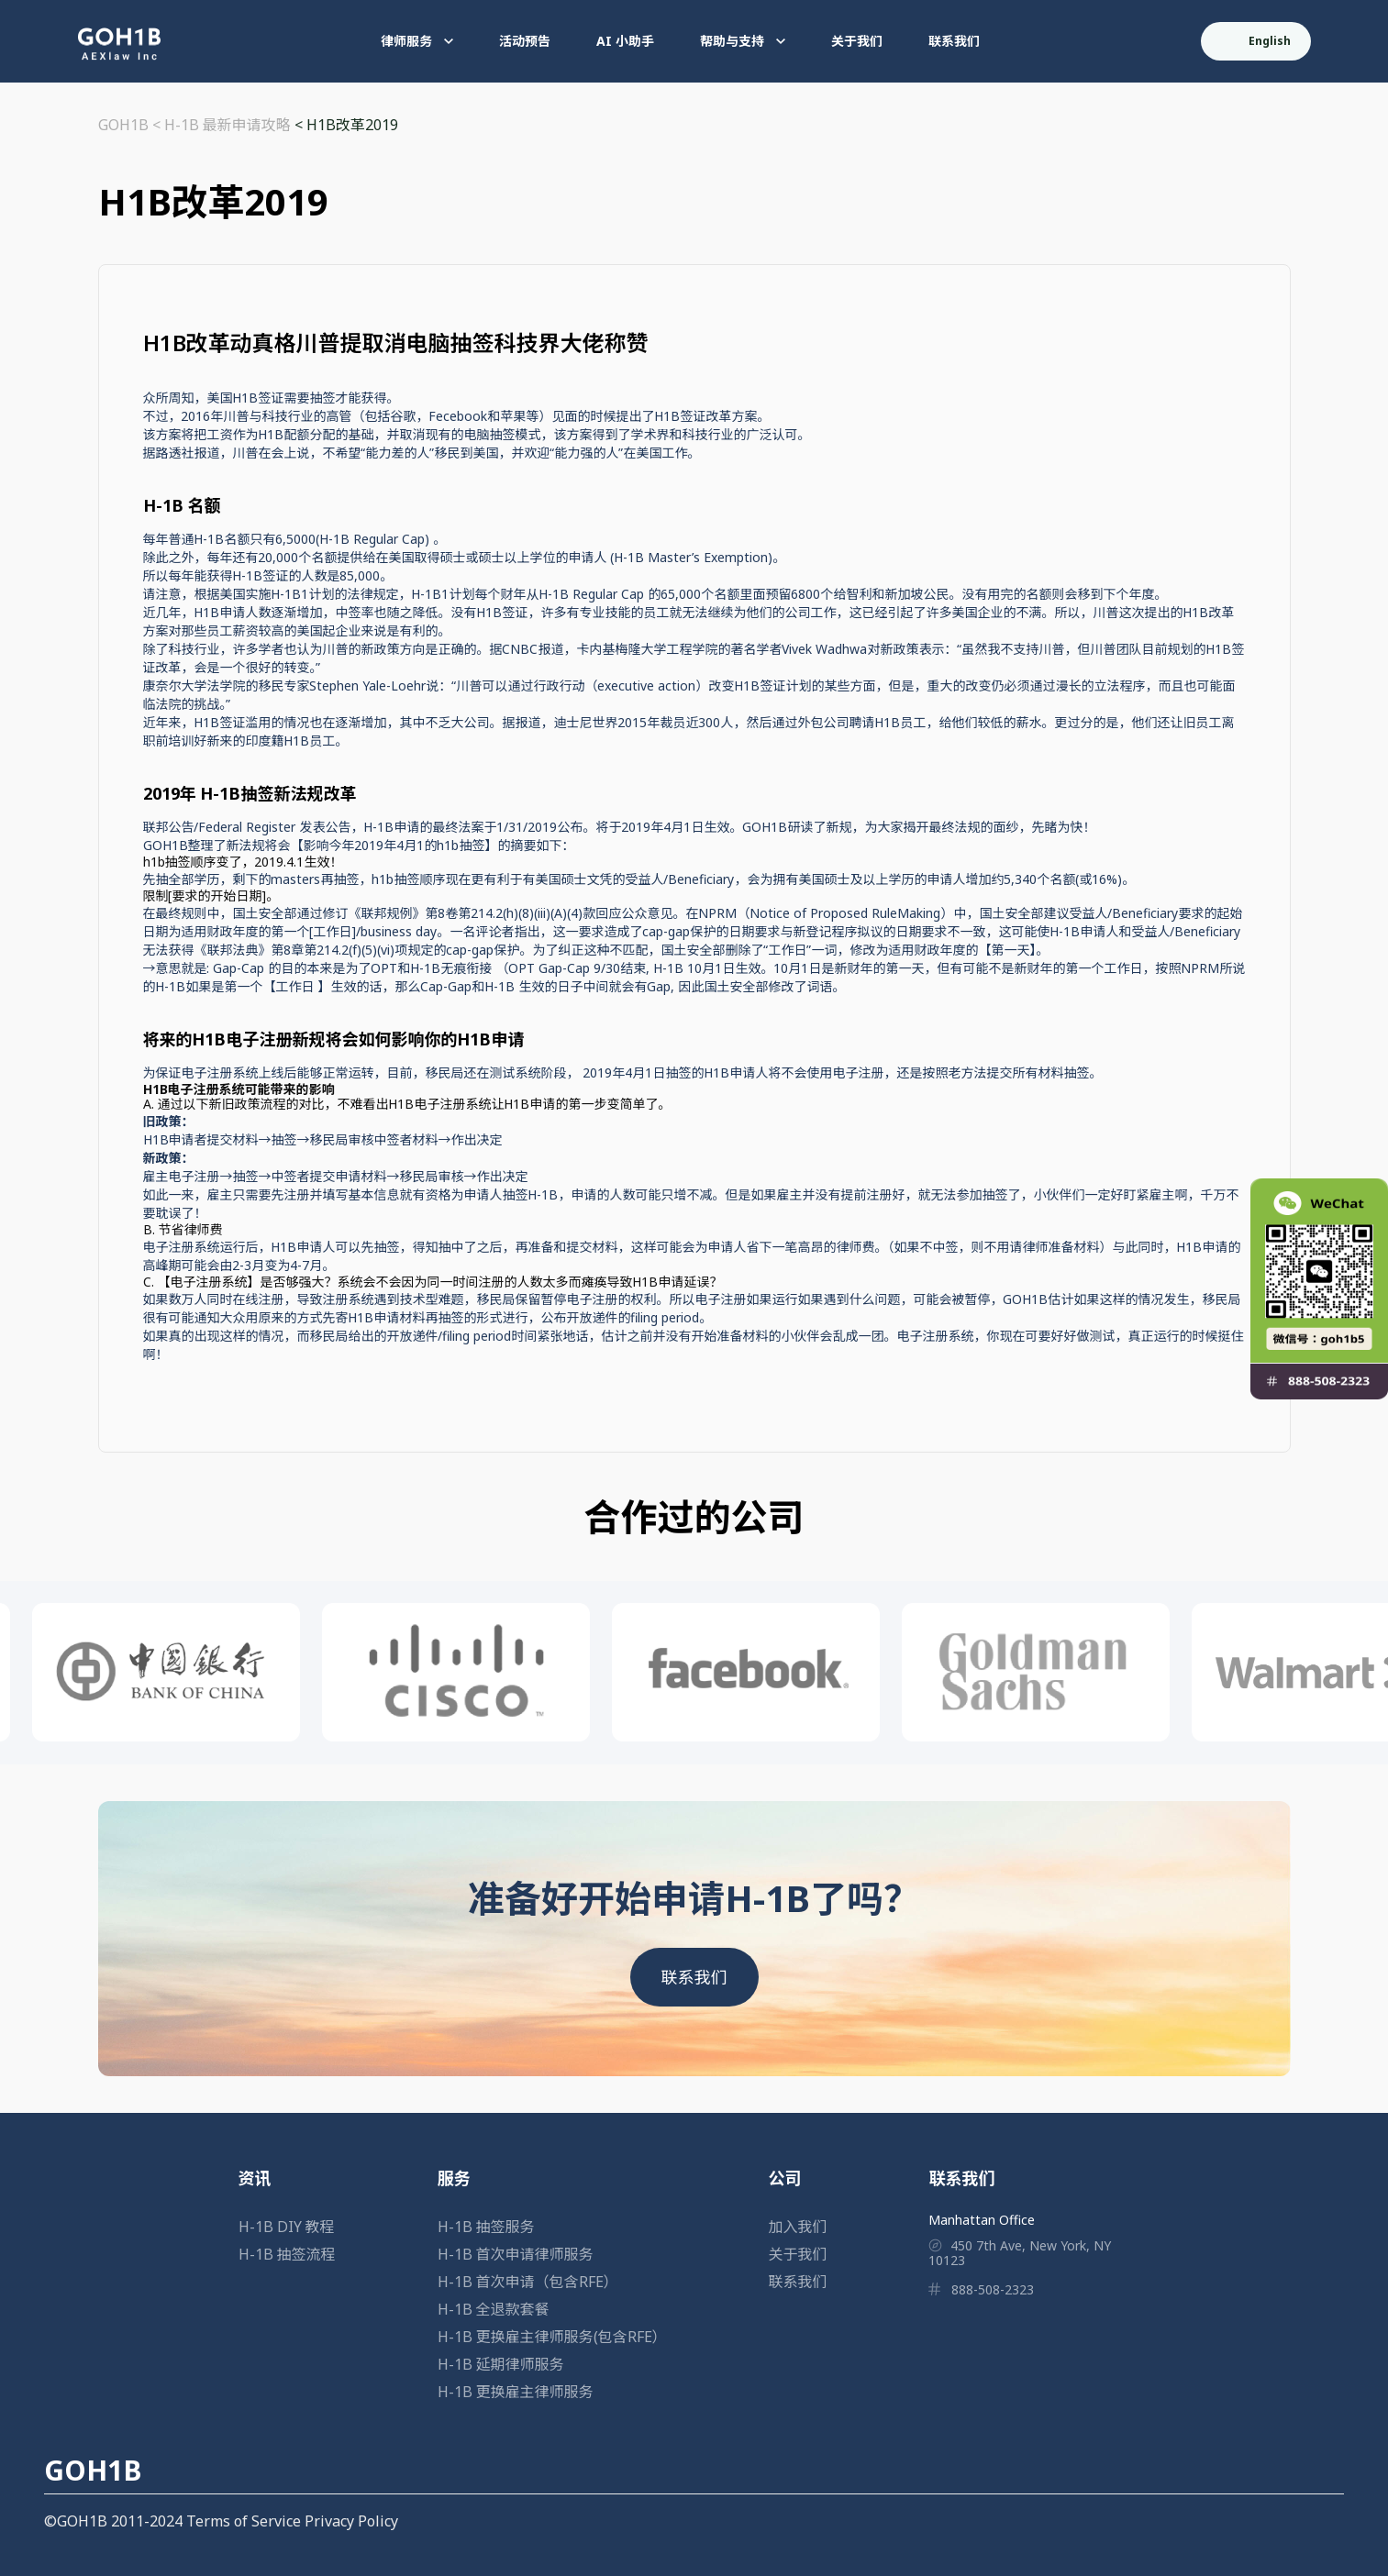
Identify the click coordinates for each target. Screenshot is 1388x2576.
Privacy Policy (351, 2521)
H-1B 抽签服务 (486, 2227)
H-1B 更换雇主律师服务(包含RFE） (552, 2337)
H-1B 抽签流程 (287, 2254)
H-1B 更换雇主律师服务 (516, 2392)
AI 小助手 (625, 41)
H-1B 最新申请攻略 (227, 125)
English (1257, 41)
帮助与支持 (742, 41)
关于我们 (857, 41)
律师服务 (417, 41)
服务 (454, 2178)
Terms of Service (243, 2521)
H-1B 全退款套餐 (494, 2309)
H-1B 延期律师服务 (501, 2364)
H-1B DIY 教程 (287, 2227)
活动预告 (524, 41)
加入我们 (798, 2227)
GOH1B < (131, 125)
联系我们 (954, 41)
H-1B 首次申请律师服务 (516, 2254)
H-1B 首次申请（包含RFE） (528, 2282)
